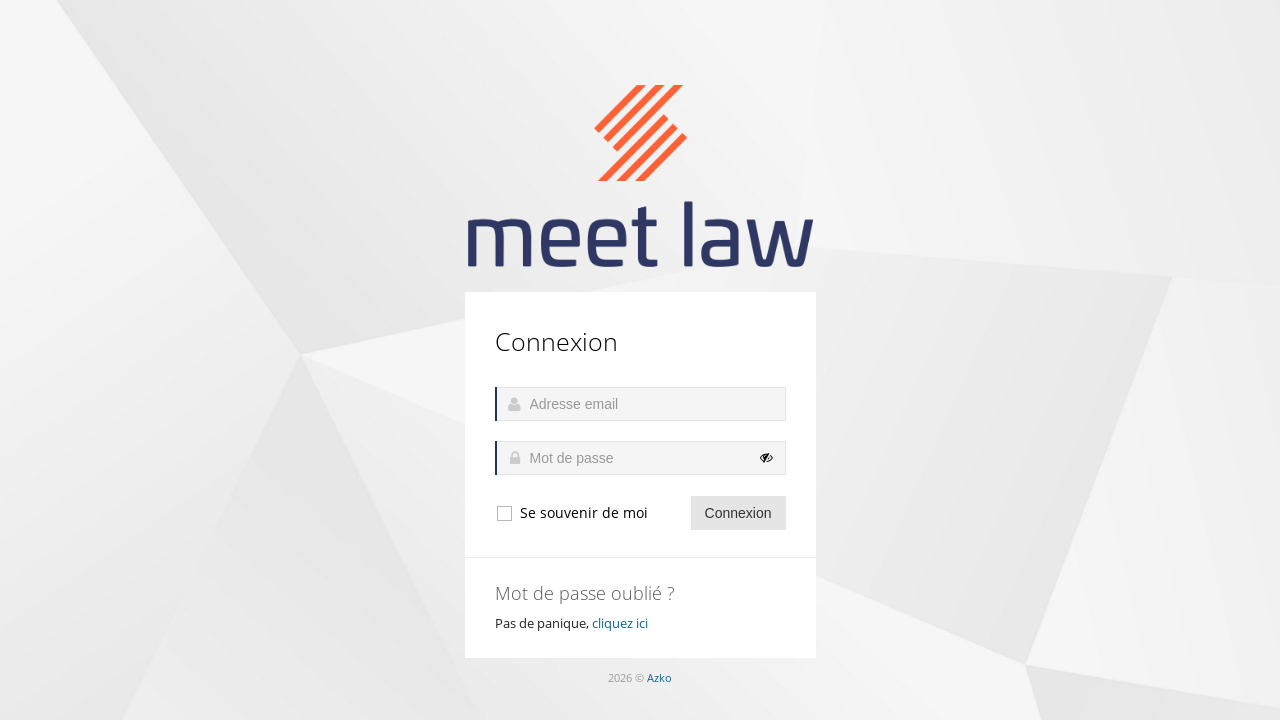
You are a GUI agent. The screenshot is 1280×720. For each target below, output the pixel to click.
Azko (659, 677)
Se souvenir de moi (571, 513)
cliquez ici (620, 623)
